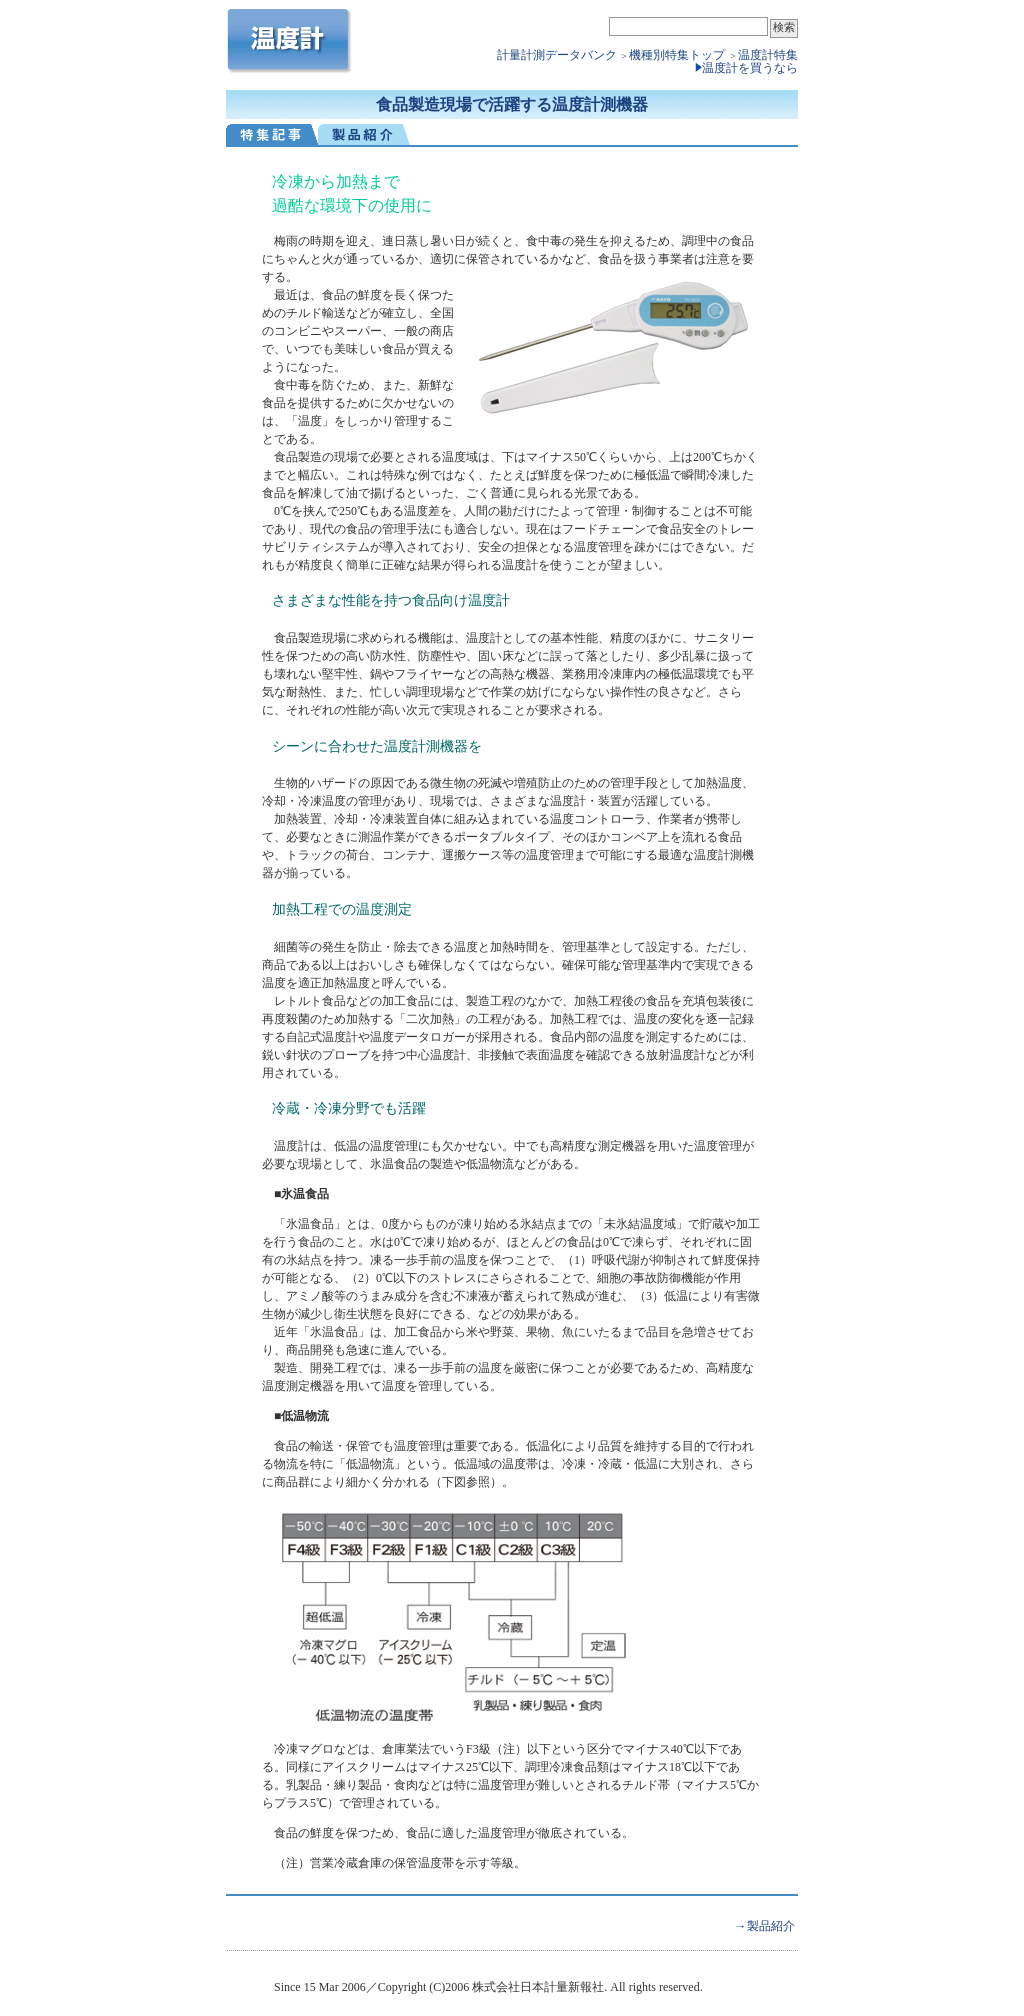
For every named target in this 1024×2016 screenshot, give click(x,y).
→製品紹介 (765, 1926)
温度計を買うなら (750, 68)
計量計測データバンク (557, 55)
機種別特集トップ (678, 55)
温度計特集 (768, 55)
